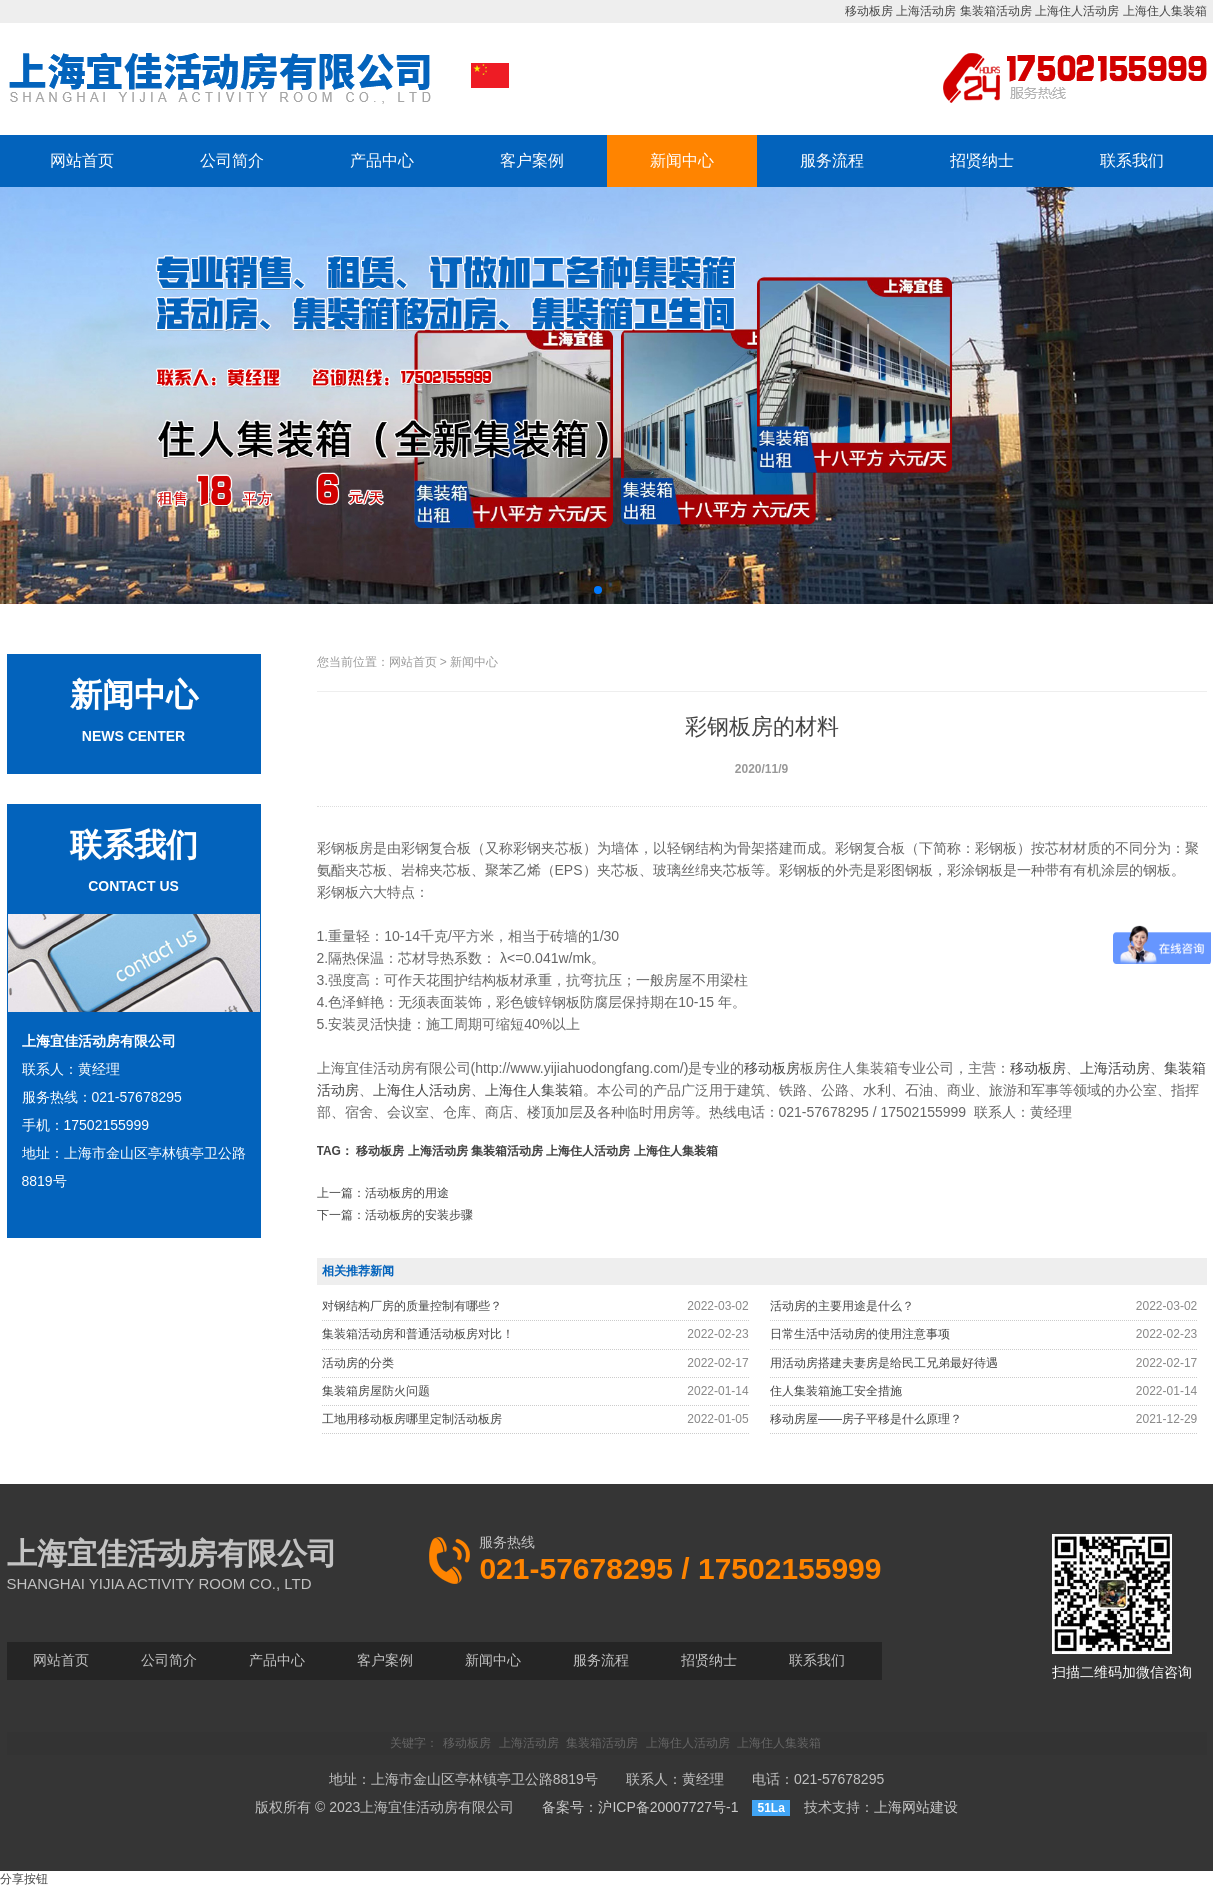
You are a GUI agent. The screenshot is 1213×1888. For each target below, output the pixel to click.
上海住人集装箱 (1165, 11)
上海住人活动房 (1077, 11)
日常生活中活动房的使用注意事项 (860, 1334)
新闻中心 (682, 160)
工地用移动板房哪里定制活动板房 (412, 1419)
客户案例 (532, 160)
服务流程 (832, 160)
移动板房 (869, 11)
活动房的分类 (358, 1363)
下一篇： (395, 1215)
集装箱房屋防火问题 (376, 1391)
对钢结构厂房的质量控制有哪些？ (412, 1306)
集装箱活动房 (996, 11)
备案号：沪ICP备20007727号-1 (640, 1807)
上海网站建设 (916, 1807)
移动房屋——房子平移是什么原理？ (866, 1419)
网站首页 (82, 160)
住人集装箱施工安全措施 (836, 1391)
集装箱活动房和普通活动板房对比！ (418, 1334)
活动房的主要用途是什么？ (842, 1306)
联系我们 (1132, 160)
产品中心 (382, 160)
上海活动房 (926, 11)
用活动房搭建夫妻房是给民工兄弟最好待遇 (884, 1363)
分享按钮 (24, 1879)
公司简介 (232, 160)
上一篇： (383, 1193)
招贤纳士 (982, 160)
